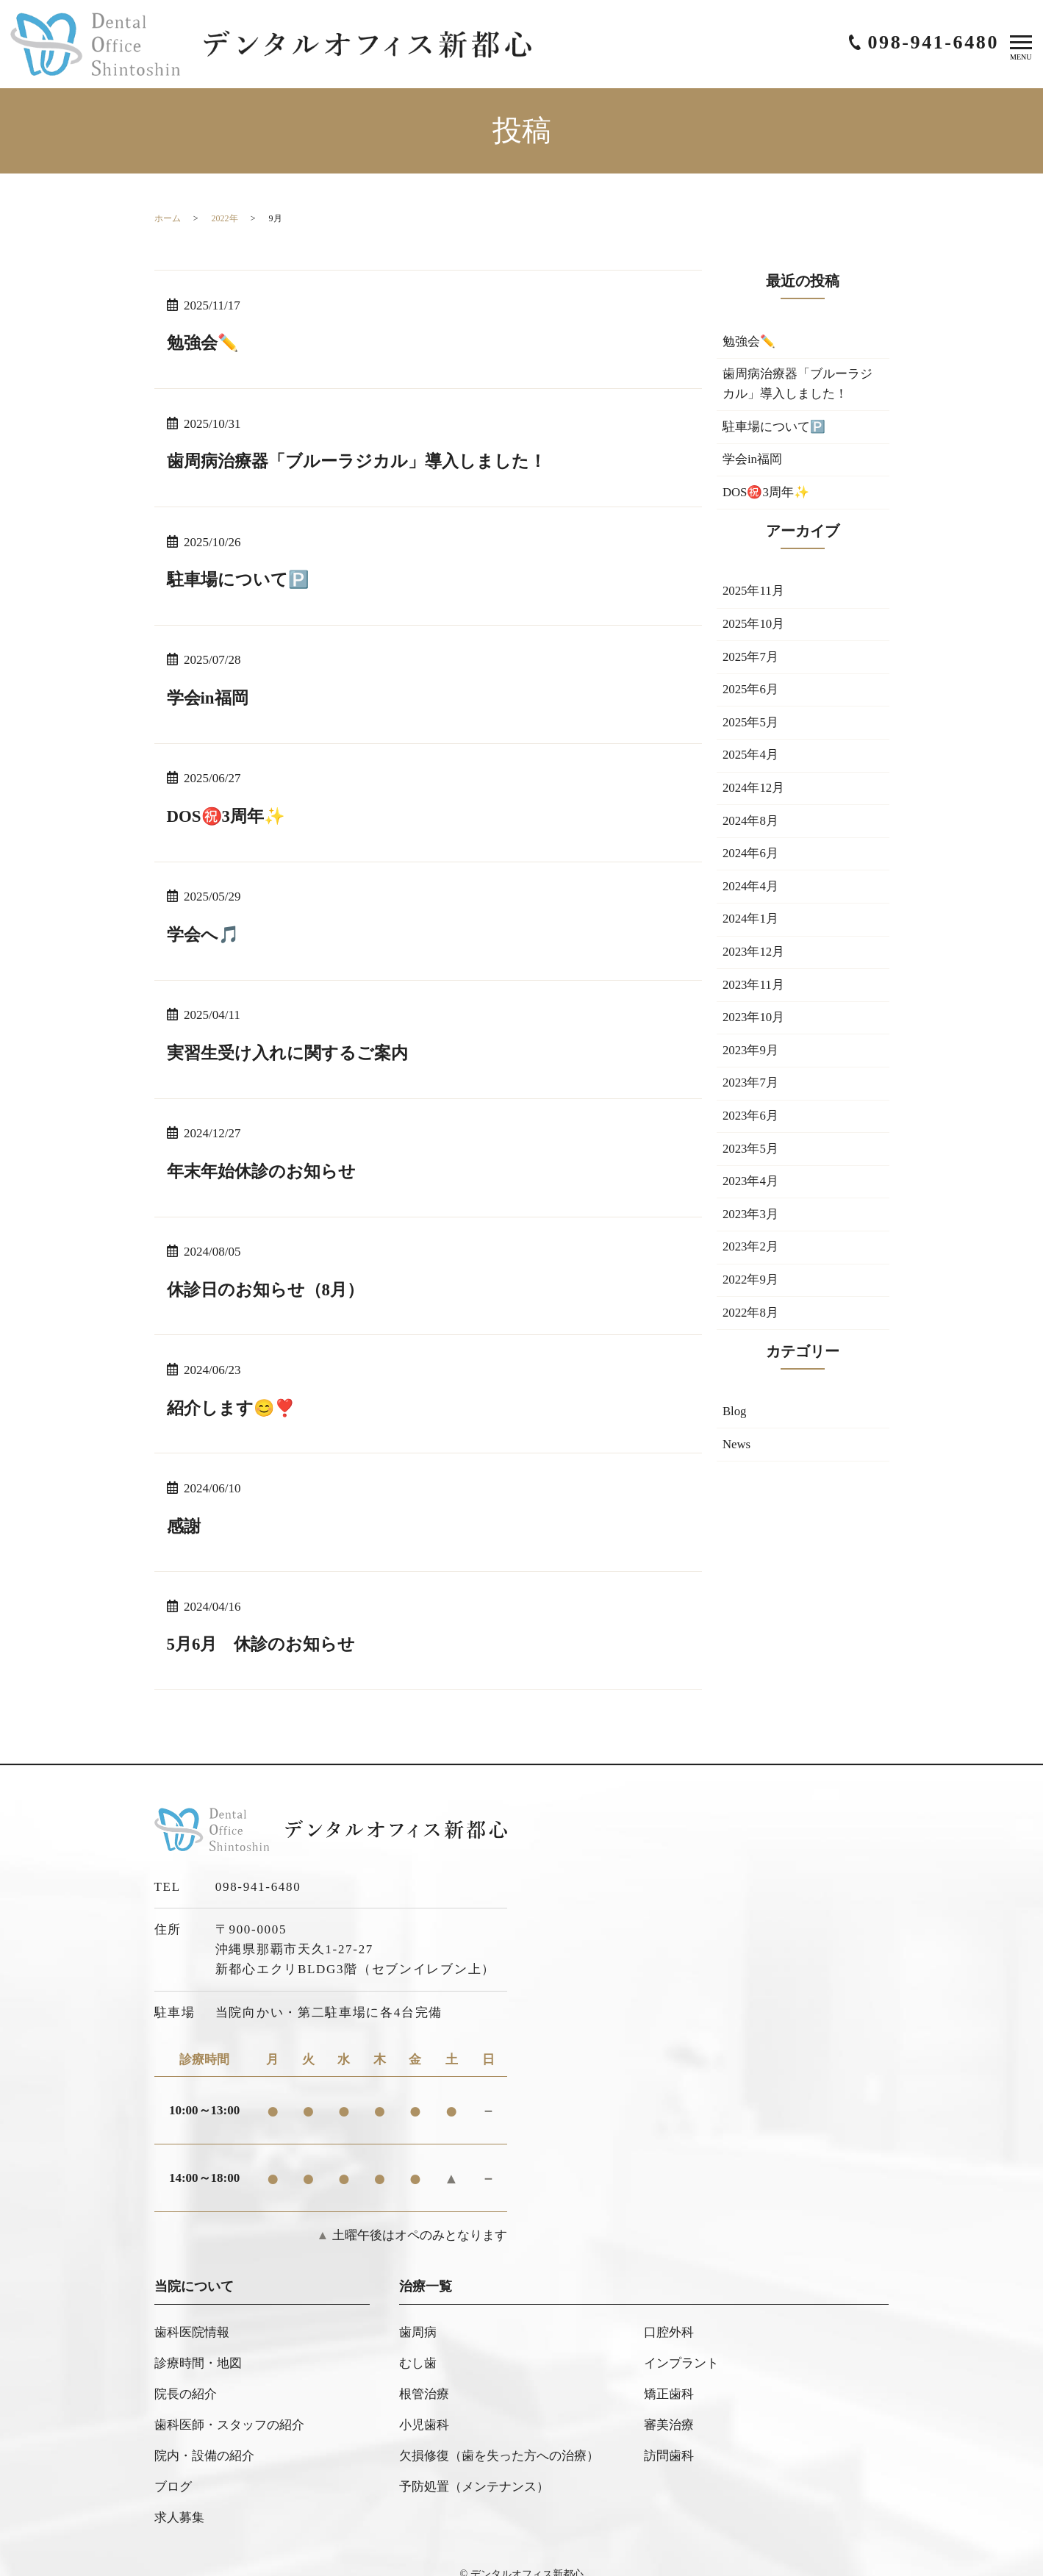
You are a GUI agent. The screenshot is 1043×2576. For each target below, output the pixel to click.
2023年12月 (754, 960)
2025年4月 (751, 761)
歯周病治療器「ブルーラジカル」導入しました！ (364, 461)
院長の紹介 (185, 2383)
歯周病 (418, 2328)
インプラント (681, 2356)
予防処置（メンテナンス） (474, 2465)
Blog (735, 1424)
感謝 (184, 1523)
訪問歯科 (669, 2438)
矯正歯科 (669, 2383)
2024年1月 (751, 927)
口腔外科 (669, 2328)
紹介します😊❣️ (234, 1405)
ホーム (167, 218)
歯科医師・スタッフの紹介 (229, 2410)
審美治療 (669, 2410)
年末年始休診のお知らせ (265, 1168)
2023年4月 (751, 1192)
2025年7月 (751, 661)
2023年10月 (754, 1026)
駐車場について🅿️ (241, 578)
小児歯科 (424, 2410)
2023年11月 (753, 993)
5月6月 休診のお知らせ (265, 1641)
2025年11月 (753, 594)
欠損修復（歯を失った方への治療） (499, 2438)
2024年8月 (751, 827)
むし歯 (418, 2356)
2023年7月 (751, 1093)
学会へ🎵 (205, 932)
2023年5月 (751, 1159)
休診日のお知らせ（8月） (270, 1287)
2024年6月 (751, 860)
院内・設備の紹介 (204, 2438)
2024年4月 (751, 894)
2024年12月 (754, 794)
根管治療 (424, 2383)
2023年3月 (751, 1225)
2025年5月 (751, 727)
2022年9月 (751, 1292)
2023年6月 (751, 1126)
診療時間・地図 (198, 2356)
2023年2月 (751, 1259)
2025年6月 (751, 694)
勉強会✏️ (204, 342)
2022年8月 (751, 1325)
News (737, 1458)
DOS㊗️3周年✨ (229, 815)
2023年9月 (751, 1060)
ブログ (173, 2465)
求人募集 (179, 2493)
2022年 (225, 218)
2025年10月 (754, 627)
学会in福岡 (209, 696)
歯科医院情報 (191, 2328)
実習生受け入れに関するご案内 (292, 1051)
